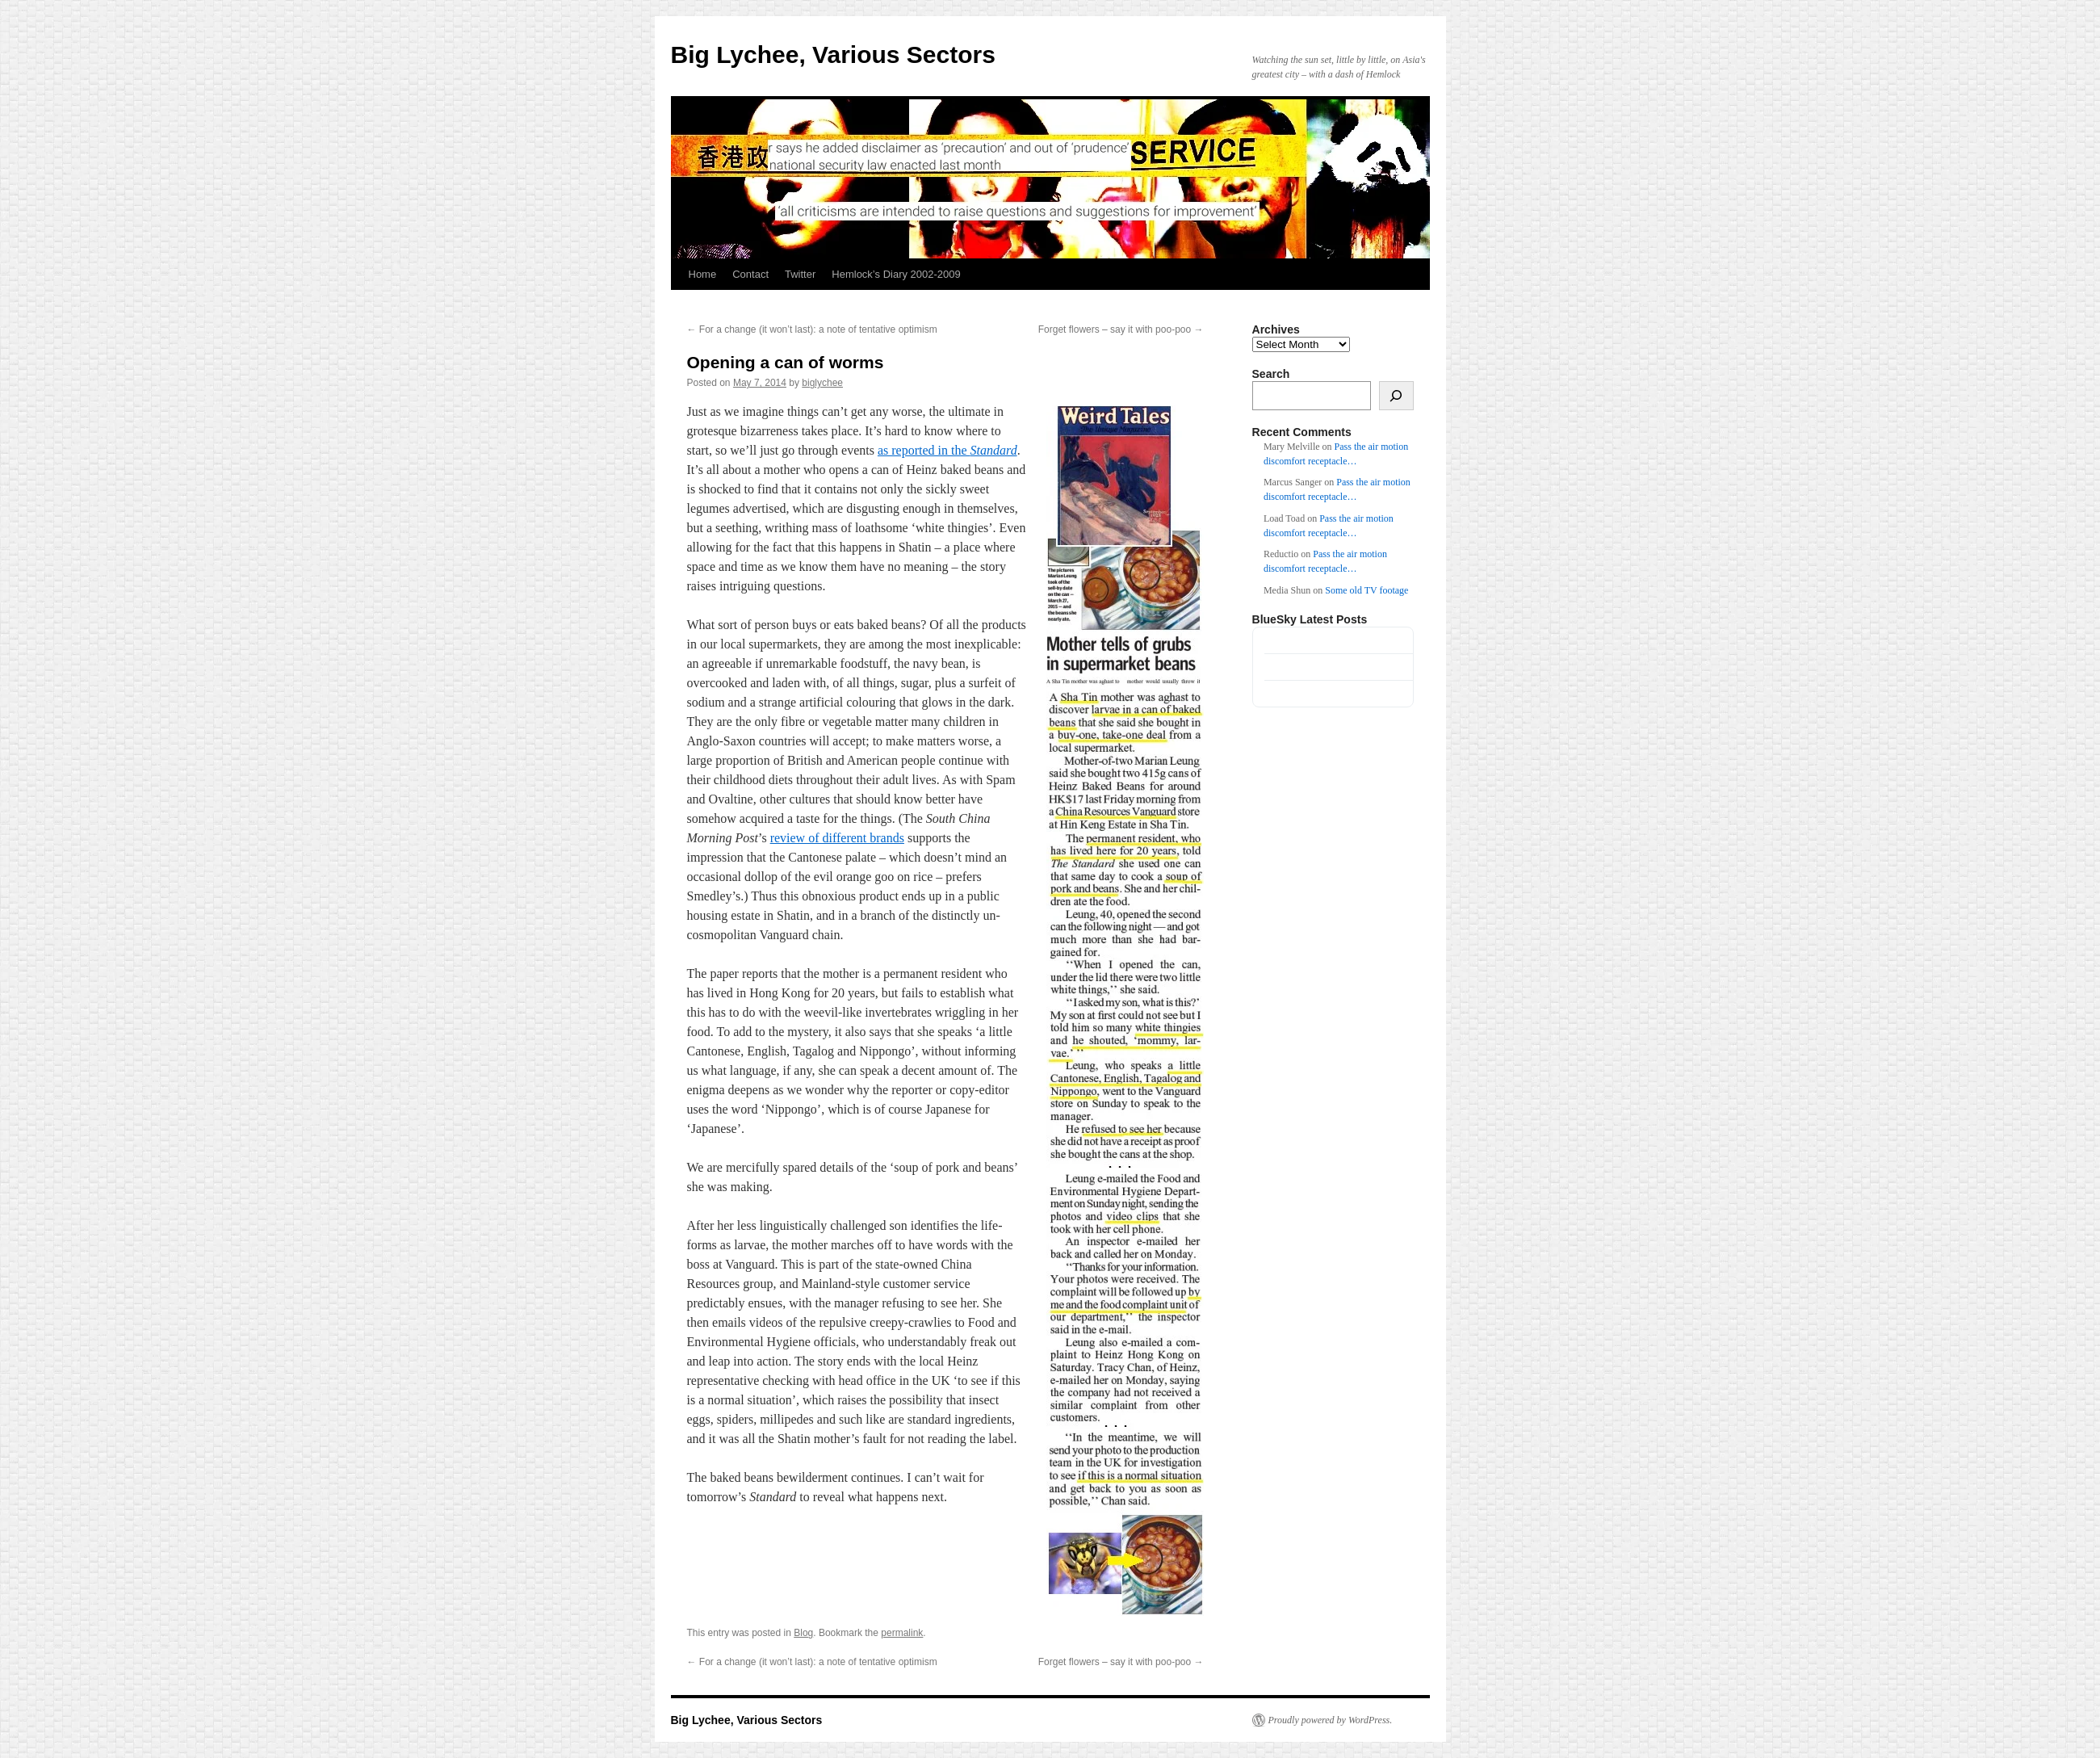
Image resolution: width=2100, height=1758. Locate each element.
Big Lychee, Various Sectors (833, 54)
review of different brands (837, 838)
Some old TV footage (1366, 590)
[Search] (1396, 395)
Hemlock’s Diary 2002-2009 (896, 274)
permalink (902, 1632)
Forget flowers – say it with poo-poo (1121, 329)
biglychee (822, 382)
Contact (750, 274)
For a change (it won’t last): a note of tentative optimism (812, 329)
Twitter (800, 274)
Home (703, 274)
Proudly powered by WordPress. (1330, 1720)
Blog (803, 1632)
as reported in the (947, 450)
